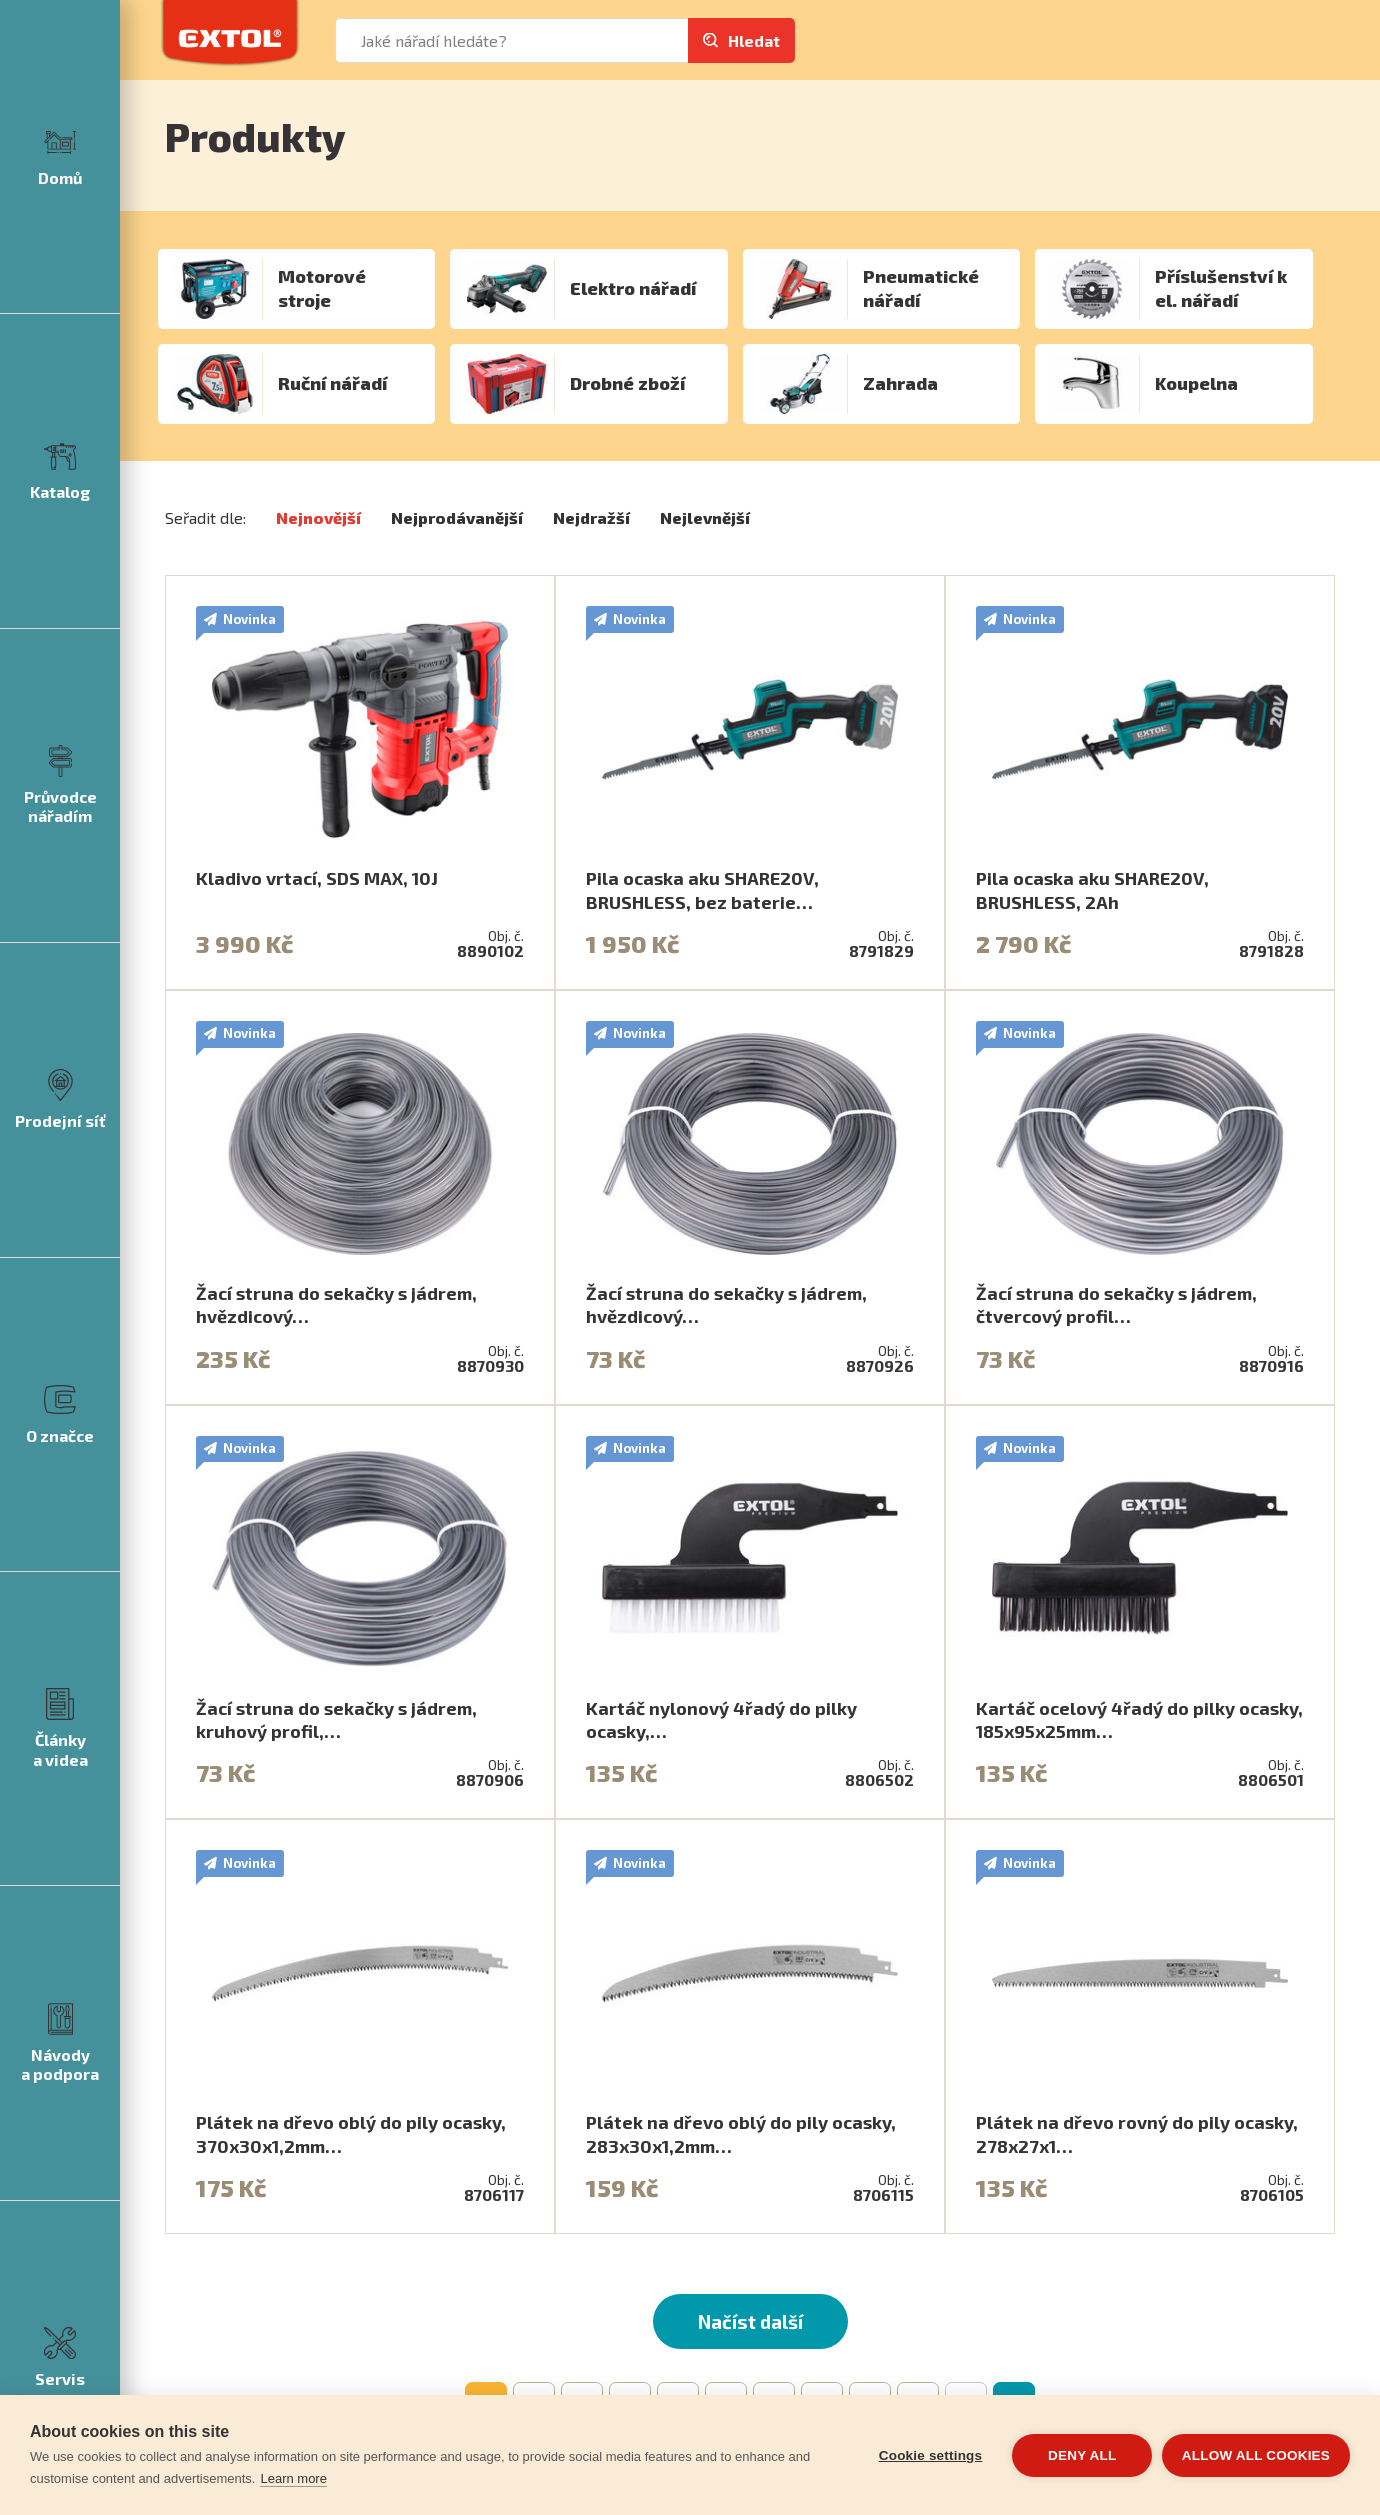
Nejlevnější (705, 517)
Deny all (1082, 2455)
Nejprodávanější (457, 517)
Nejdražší (591, 517)
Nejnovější (318, 517)
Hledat (754, 40)
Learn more (293, 2478)
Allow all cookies (1256, 2455)
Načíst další (750, 2321)
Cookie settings (930, 2455)
